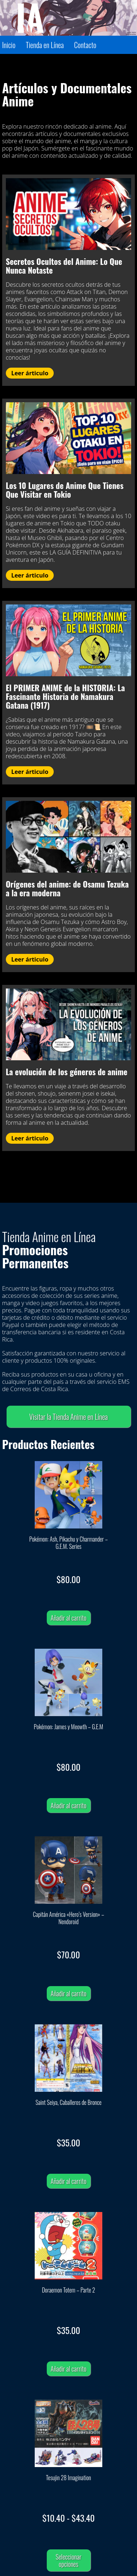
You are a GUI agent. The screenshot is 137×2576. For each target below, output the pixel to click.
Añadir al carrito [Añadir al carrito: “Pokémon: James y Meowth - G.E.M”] (69, 1805)
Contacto (85, 44)
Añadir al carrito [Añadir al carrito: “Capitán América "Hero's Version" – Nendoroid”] (69, 1993)
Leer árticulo (30, 373)
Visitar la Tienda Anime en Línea (68, 1416)
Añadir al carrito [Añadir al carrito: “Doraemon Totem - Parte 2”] (69, 2368)
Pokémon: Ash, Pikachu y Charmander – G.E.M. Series (68, 1543)
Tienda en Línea (45, 44)
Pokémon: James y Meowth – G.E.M (68, 1727)
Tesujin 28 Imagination (68, 2478)
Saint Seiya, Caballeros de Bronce (68, 2103)
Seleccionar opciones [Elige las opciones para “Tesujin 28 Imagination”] (68, 2560)
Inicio (9, 44)
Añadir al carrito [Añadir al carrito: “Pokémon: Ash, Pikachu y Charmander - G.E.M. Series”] (69, 1617)
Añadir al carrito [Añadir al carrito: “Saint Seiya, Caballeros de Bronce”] (69, 2181)
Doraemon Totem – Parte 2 (68, 2290)
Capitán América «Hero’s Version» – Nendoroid (68, 1918)
